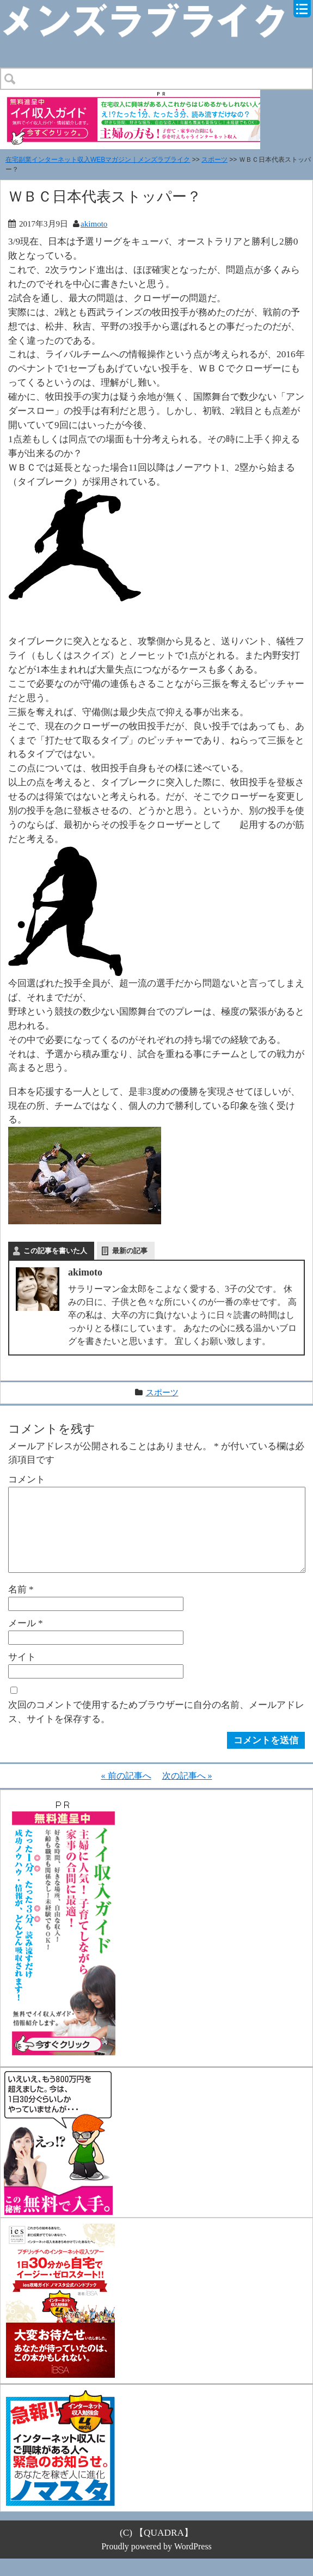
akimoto (94, 223)
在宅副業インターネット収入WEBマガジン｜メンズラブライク (97, 159)
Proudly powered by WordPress (156, 2563)
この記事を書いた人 (55, 1250)
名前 (21, 1606)
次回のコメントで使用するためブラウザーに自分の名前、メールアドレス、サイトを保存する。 (156, 1729)
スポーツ (214, 159)
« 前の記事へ (126, 1793)
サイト (22, 1674)
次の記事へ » (187, 1793)
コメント (26, 1479)
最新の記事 (130, 1250)
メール (25, 1640)
